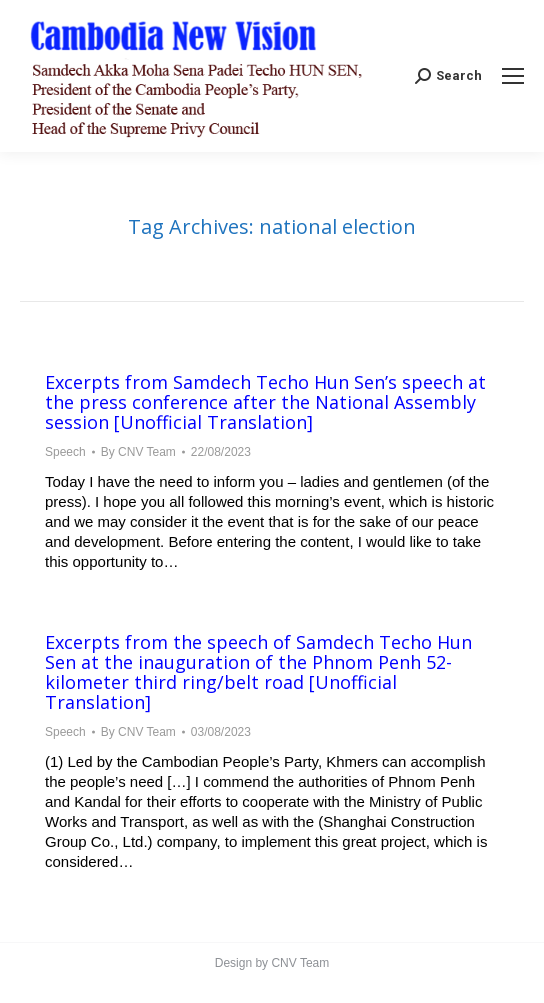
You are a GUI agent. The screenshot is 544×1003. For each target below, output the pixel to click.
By (138, 452)
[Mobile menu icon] (513, 76)
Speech (65, 452)
